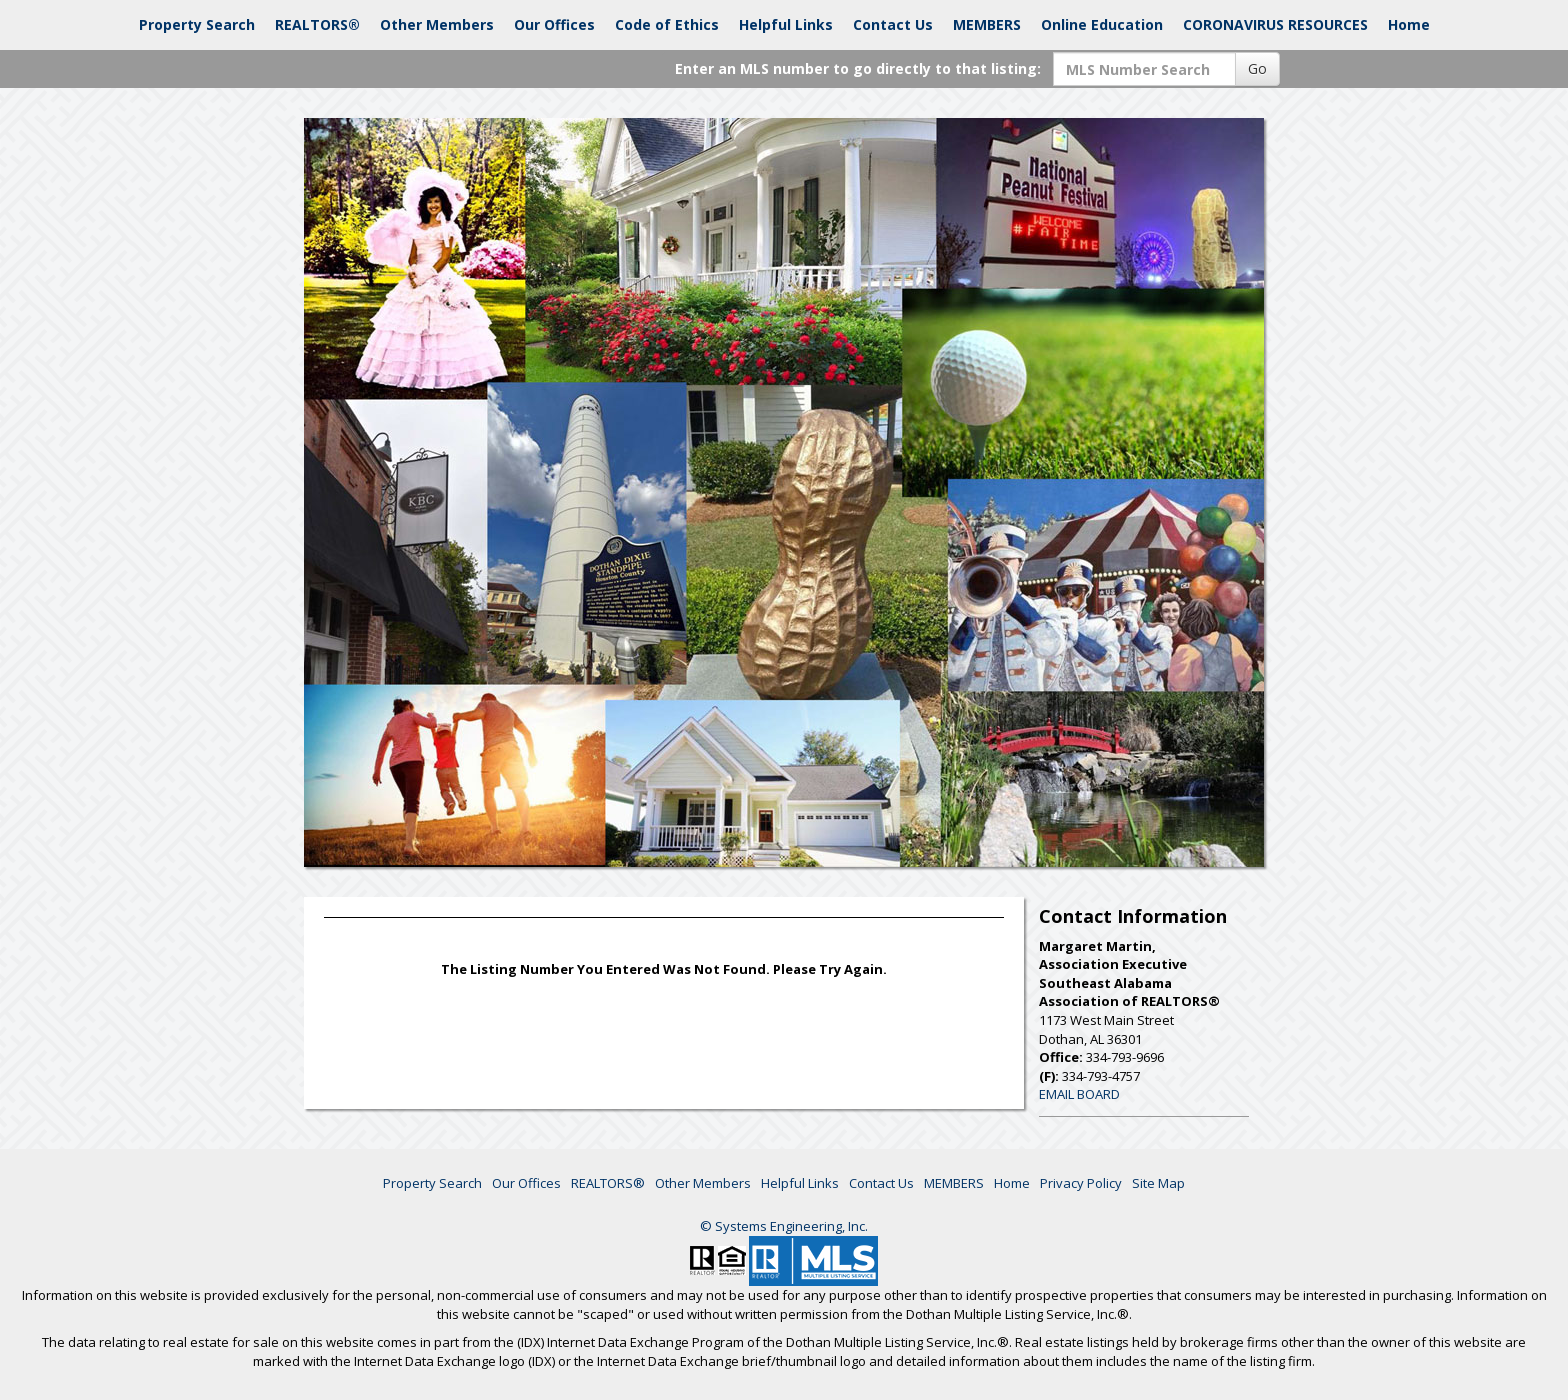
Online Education (1102, 24)
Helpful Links (786, 24)
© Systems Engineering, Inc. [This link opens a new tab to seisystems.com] (784, 1226)
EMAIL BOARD (1079, 1094)
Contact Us (893, 24)
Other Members (437, 24)
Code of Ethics (667, 24)
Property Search (197, 24)
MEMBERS (987, 24)
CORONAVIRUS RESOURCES (1275, 24)
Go (1257, 68)
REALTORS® (317, 24)
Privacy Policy (1081, 1183)
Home (1409, 24)
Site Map (1158, 1183)
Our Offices (554, 24)
